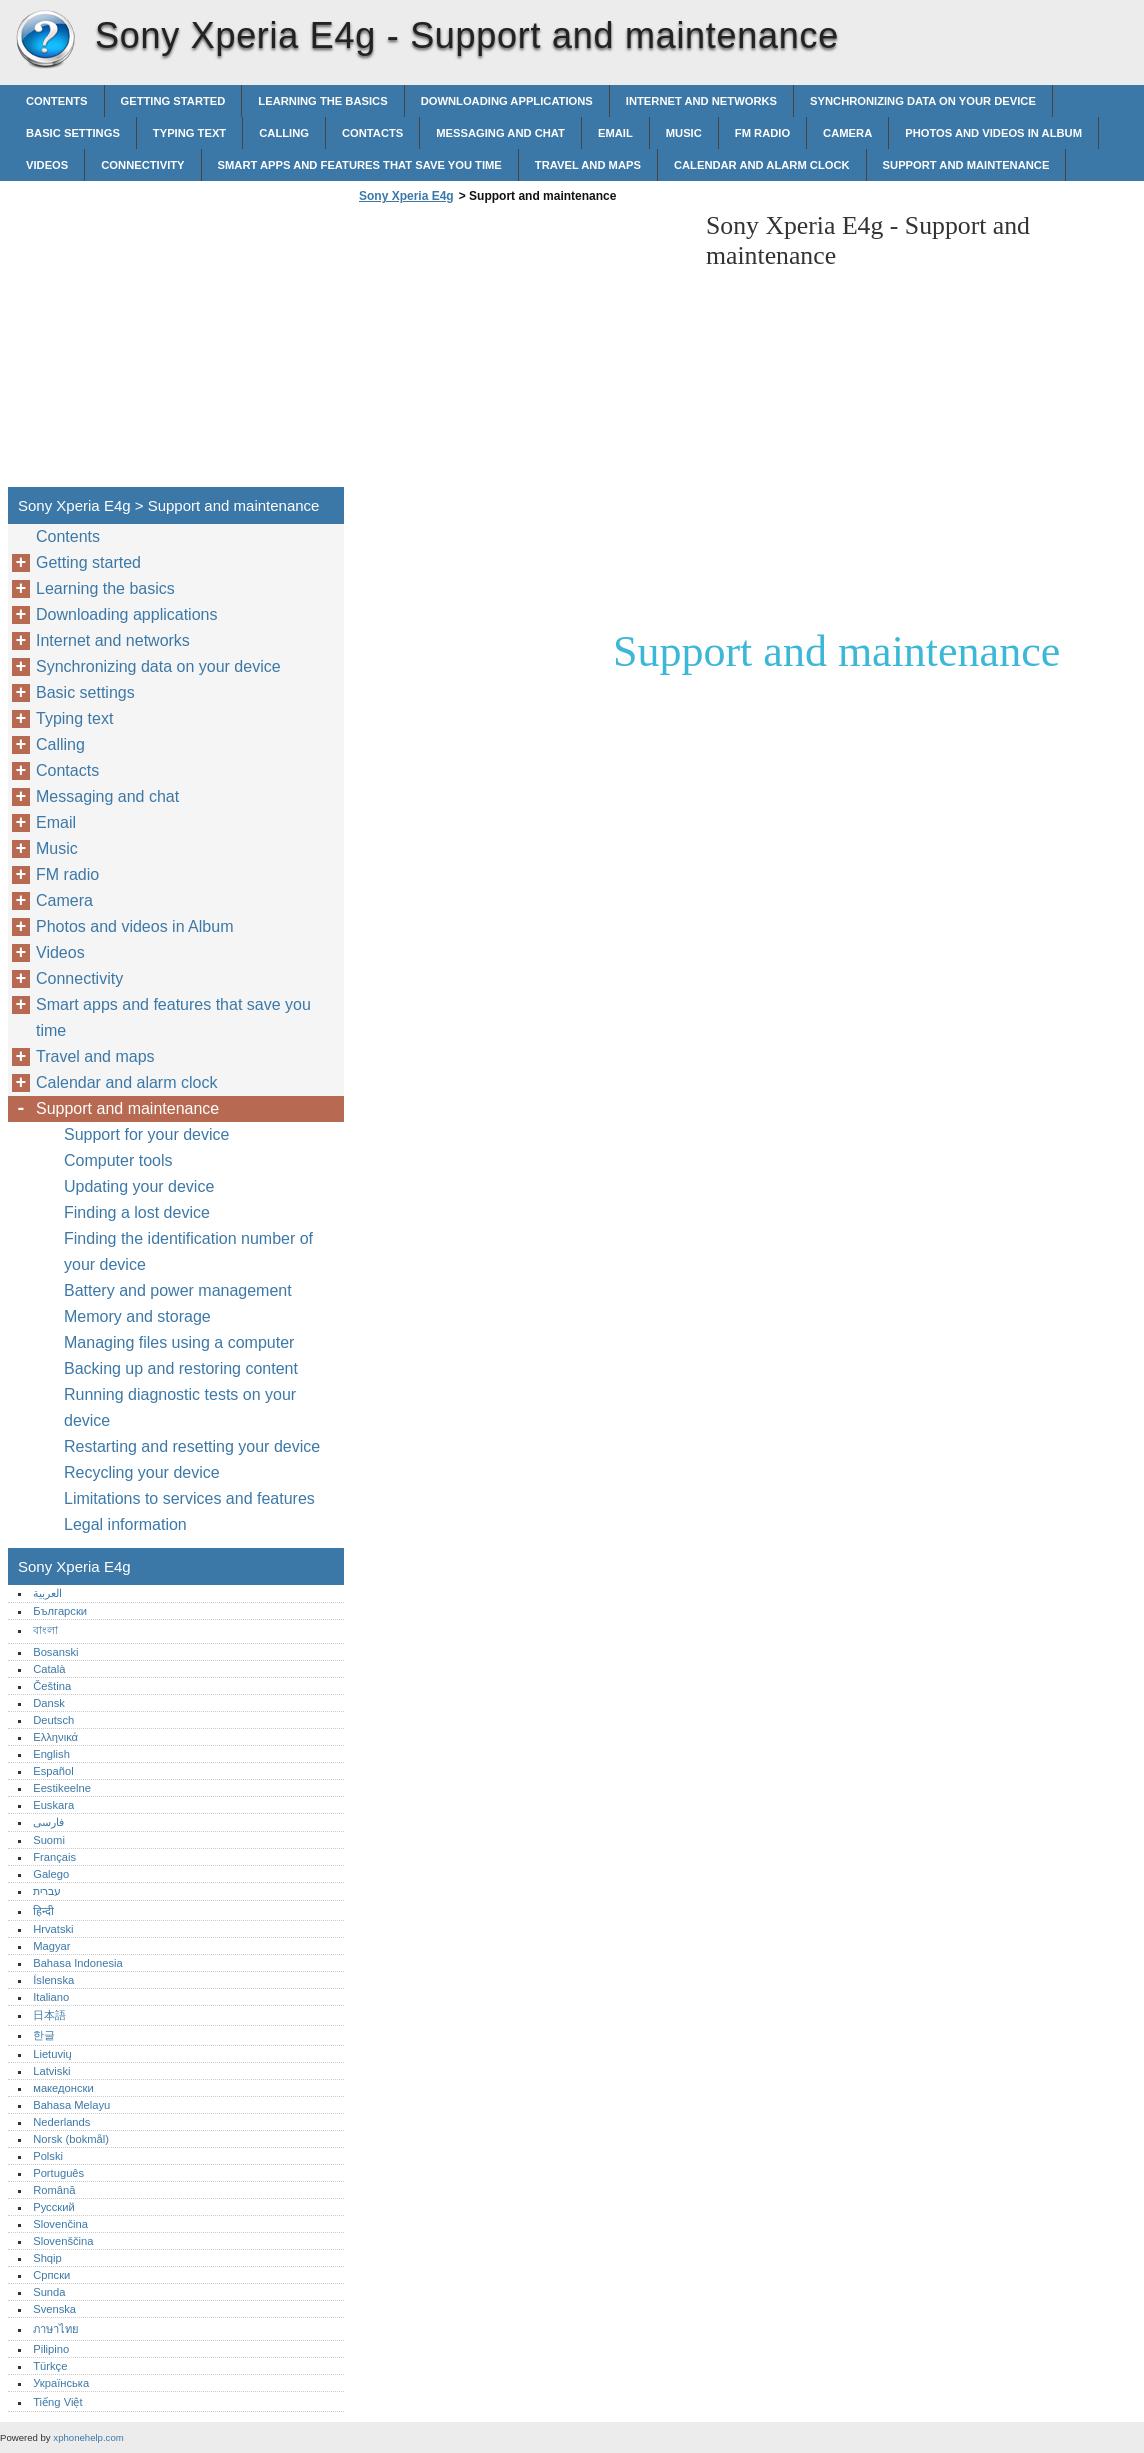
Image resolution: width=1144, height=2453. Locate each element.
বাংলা (45, 1630)
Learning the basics (322, 101)
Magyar (51, 1946)
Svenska (54, 2309)
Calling (284, 133)
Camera (847, 133)
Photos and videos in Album (993, 133)
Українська (61, 2383)
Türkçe (50, 2366)
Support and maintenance (966, 165)
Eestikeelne (62, 1788)
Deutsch (53, 1720)
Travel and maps (588, 165)
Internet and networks (701, 101)
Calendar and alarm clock (762, 165)
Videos (47, 165)
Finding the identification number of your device (188, 1251)
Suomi (49, 1840)
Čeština (52, 1686)
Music (684, 133)
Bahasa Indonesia (78, 1963)
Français (54, 1857)
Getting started (173, 101)
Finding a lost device (137, 1212)
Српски (51, 2275)
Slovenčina (60, 2224)
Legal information (125, 1524)
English (51, 1754)
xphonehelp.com (88, 2437)
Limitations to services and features (189, 1498)
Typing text (189, 133)
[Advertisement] (522, 351)
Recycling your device (142, 1472)
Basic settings (73, 133)
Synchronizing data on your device (923, 101)
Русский (54, 2207)
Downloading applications (507, 101)
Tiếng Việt (57, 2402)
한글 (44, 2035)
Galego (51, 1874)
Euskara (53, 1805)
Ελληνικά (55, 1737)
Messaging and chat (500, 133)
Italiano (51, 1997)
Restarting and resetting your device (192, 1446)
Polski (48, 2156)
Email (615, 133)
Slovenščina (63, 2241)
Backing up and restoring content (181, 1368)
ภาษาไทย (56, 2329)
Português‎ (58, 2173)
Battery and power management (178, 1290)
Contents (57, 101)
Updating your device (139, 1186)
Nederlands (61, 2122)
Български (60, 1611)
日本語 (49, 2015)
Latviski (51, 2071)
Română (54, 2190)
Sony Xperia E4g (45, 40)
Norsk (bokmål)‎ (71, 2139)
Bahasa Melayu (71, 2105)
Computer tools (118, 1160)
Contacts (372, 133)
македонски (63, 2088)
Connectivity (142, 165)
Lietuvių (52, 2054)
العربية (47, 1593)
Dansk (49, 1703)
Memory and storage (137, 1316)
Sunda (49, 2292)
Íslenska (53, 1980)
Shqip (47, 2258)
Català (49, 1669)
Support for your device (146, 1134)
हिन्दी (43, 1911)
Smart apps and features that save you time (360, 165)
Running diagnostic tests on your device (180, 1407)
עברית (47, 1891)
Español (53, 1771)
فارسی (48, 1822)
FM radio (762, 133)
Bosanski (55, 1652)
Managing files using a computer (179, 1342)
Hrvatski (53, 1929)
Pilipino (51, 2349)
